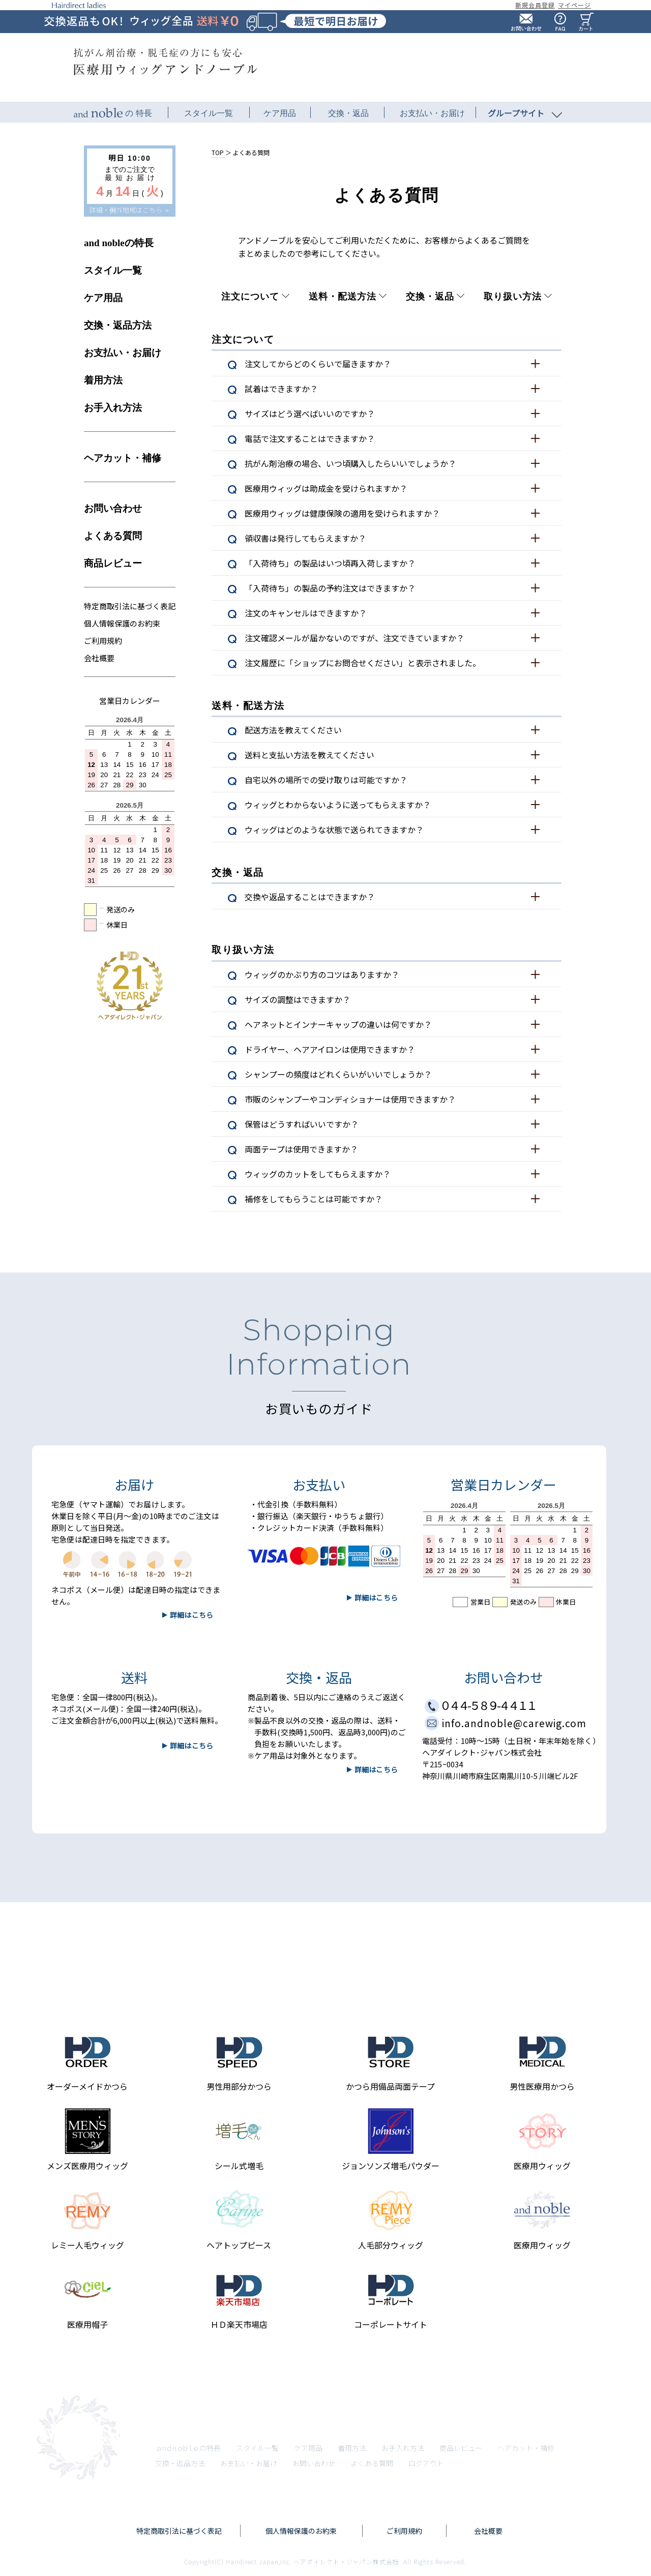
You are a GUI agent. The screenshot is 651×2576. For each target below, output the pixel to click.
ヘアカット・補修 (122, 458)
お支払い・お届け (122, 352)
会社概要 (99, 658)
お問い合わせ (113, 508)
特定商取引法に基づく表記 (129, 606)
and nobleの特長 (119, 243)
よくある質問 (113, 535)
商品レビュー (113, 563)
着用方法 (103, 380)
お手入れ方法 (113, 407)
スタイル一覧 (113, 270)
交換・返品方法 (118, 325)
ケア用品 (103, 297)
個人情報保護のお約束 (122, 623)
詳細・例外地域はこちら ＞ (130, 210)
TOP (218, 152)
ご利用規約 (103, 640)
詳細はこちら (191, 1745)
